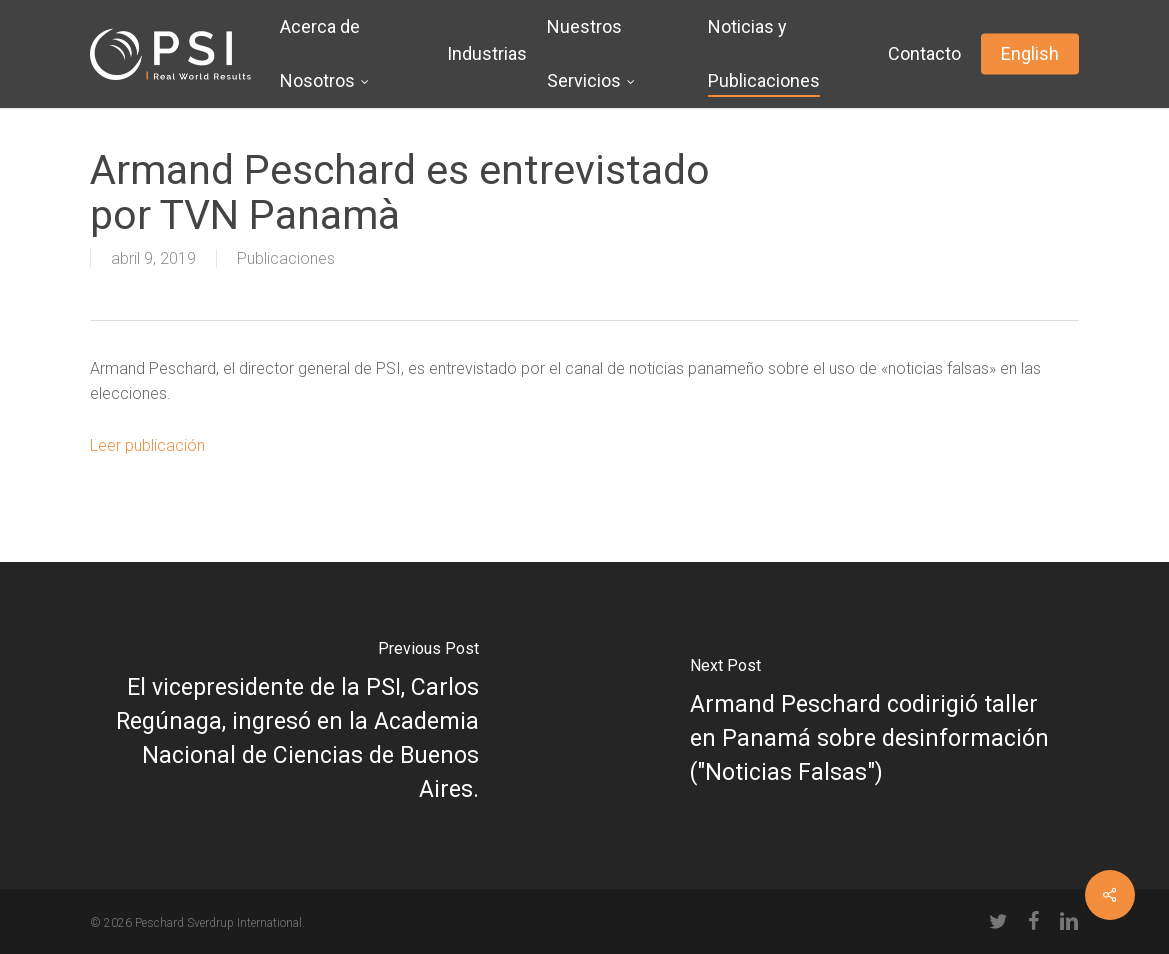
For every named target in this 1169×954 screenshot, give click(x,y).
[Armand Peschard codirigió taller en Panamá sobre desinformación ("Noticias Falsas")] (877, 725)
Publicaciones (286, 258)
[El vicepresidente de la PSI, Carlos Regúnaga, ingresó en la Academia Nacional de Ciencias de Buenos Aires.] (292, 725)
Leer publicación (147, 445)
